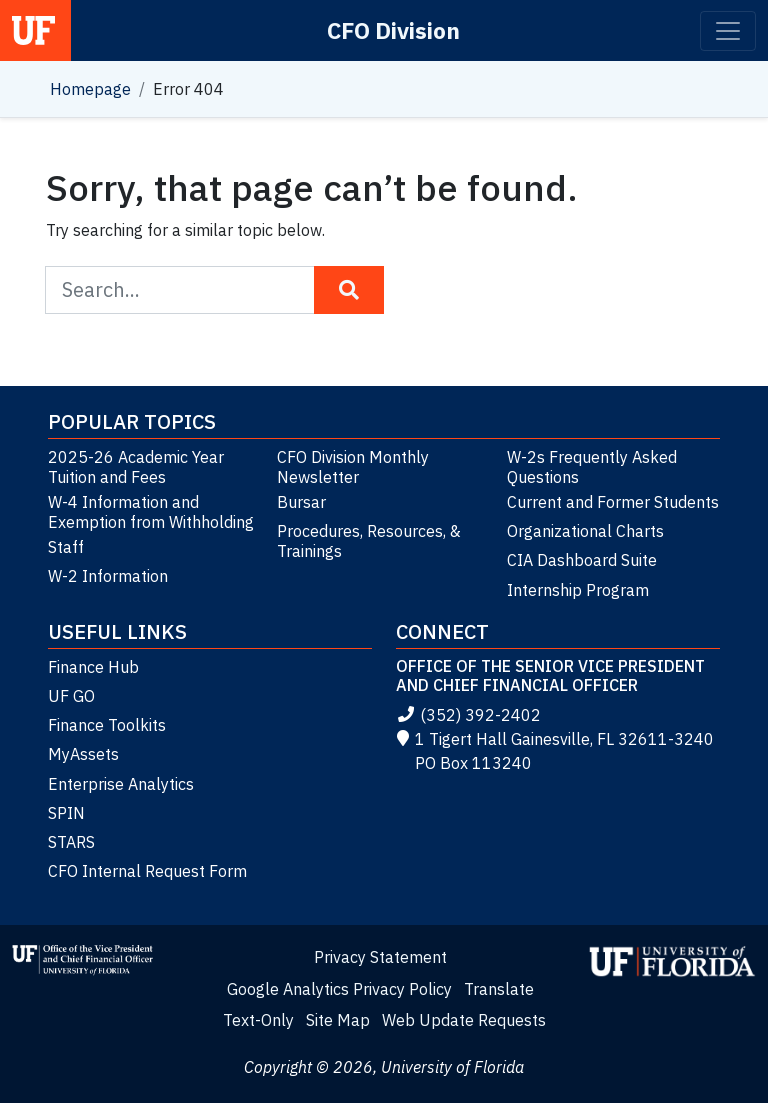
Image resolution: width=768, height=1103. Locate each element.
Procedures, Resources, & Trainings (369, 541)
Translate (499, 989)
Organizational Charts (585, 531)
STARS (71, 842)
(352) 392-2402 (468, 715)
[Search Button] (349, 290)
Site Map (338, 1020)
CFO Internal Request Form (147, 871)
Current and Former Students (613, 502)
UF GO (71, 696)
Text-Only (258, 1020)
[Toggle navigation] (728, 31)
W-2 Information (108, 576)
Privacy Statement (380, 957)
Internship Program (578, 590)
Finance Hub (93, 667)
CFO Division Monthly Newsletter (353, 467)
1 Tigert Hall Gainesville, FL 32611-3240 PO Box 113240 (555, 751)
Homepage (90, 89)
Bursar (301, 502)
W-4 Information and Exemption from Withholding (151, 512)
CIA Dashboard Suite (582, 560)
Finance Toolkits (107, 725)
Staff (66, 547)
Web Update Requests (464, 1020)
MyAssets (83, 754)
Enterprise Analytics (121, 784)
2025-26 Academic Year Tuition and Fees (136, 467)
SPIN (66, 813)
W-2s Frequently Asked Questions (592, 467)
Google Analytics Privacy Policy (339, 989)
